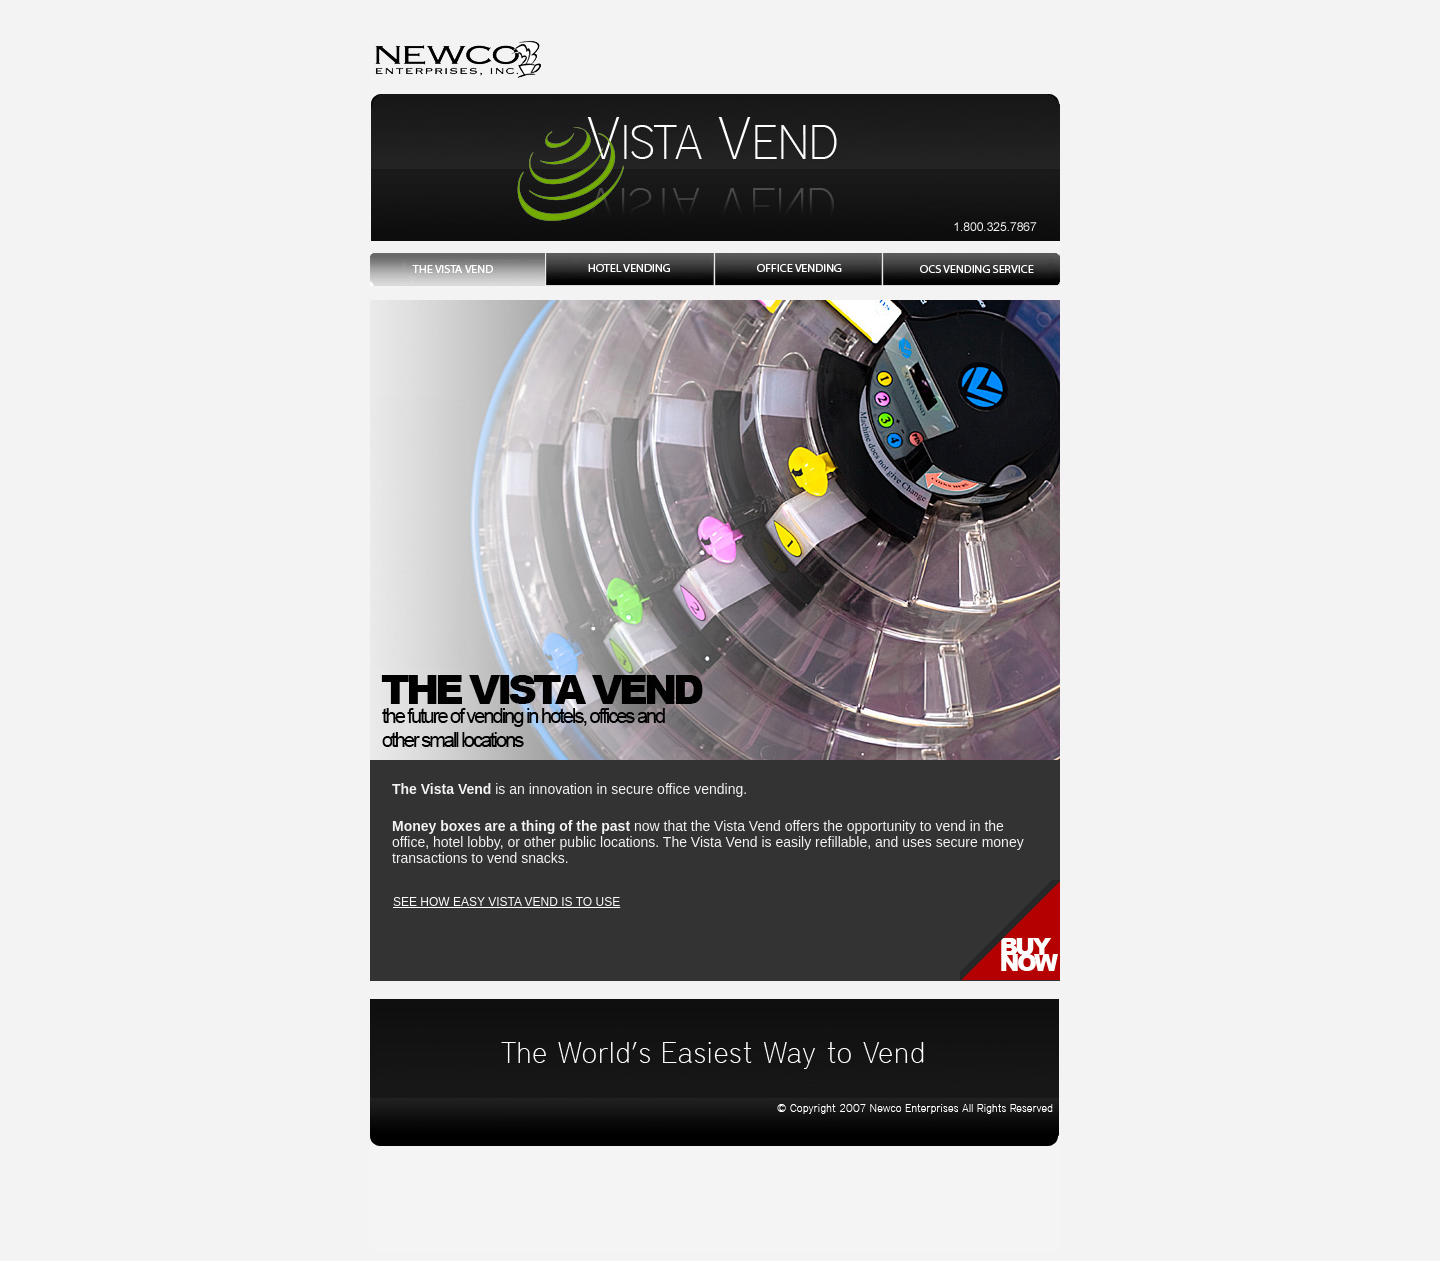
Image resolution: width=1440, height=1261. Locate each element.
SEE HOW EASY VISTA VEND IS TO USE (506, 902)
